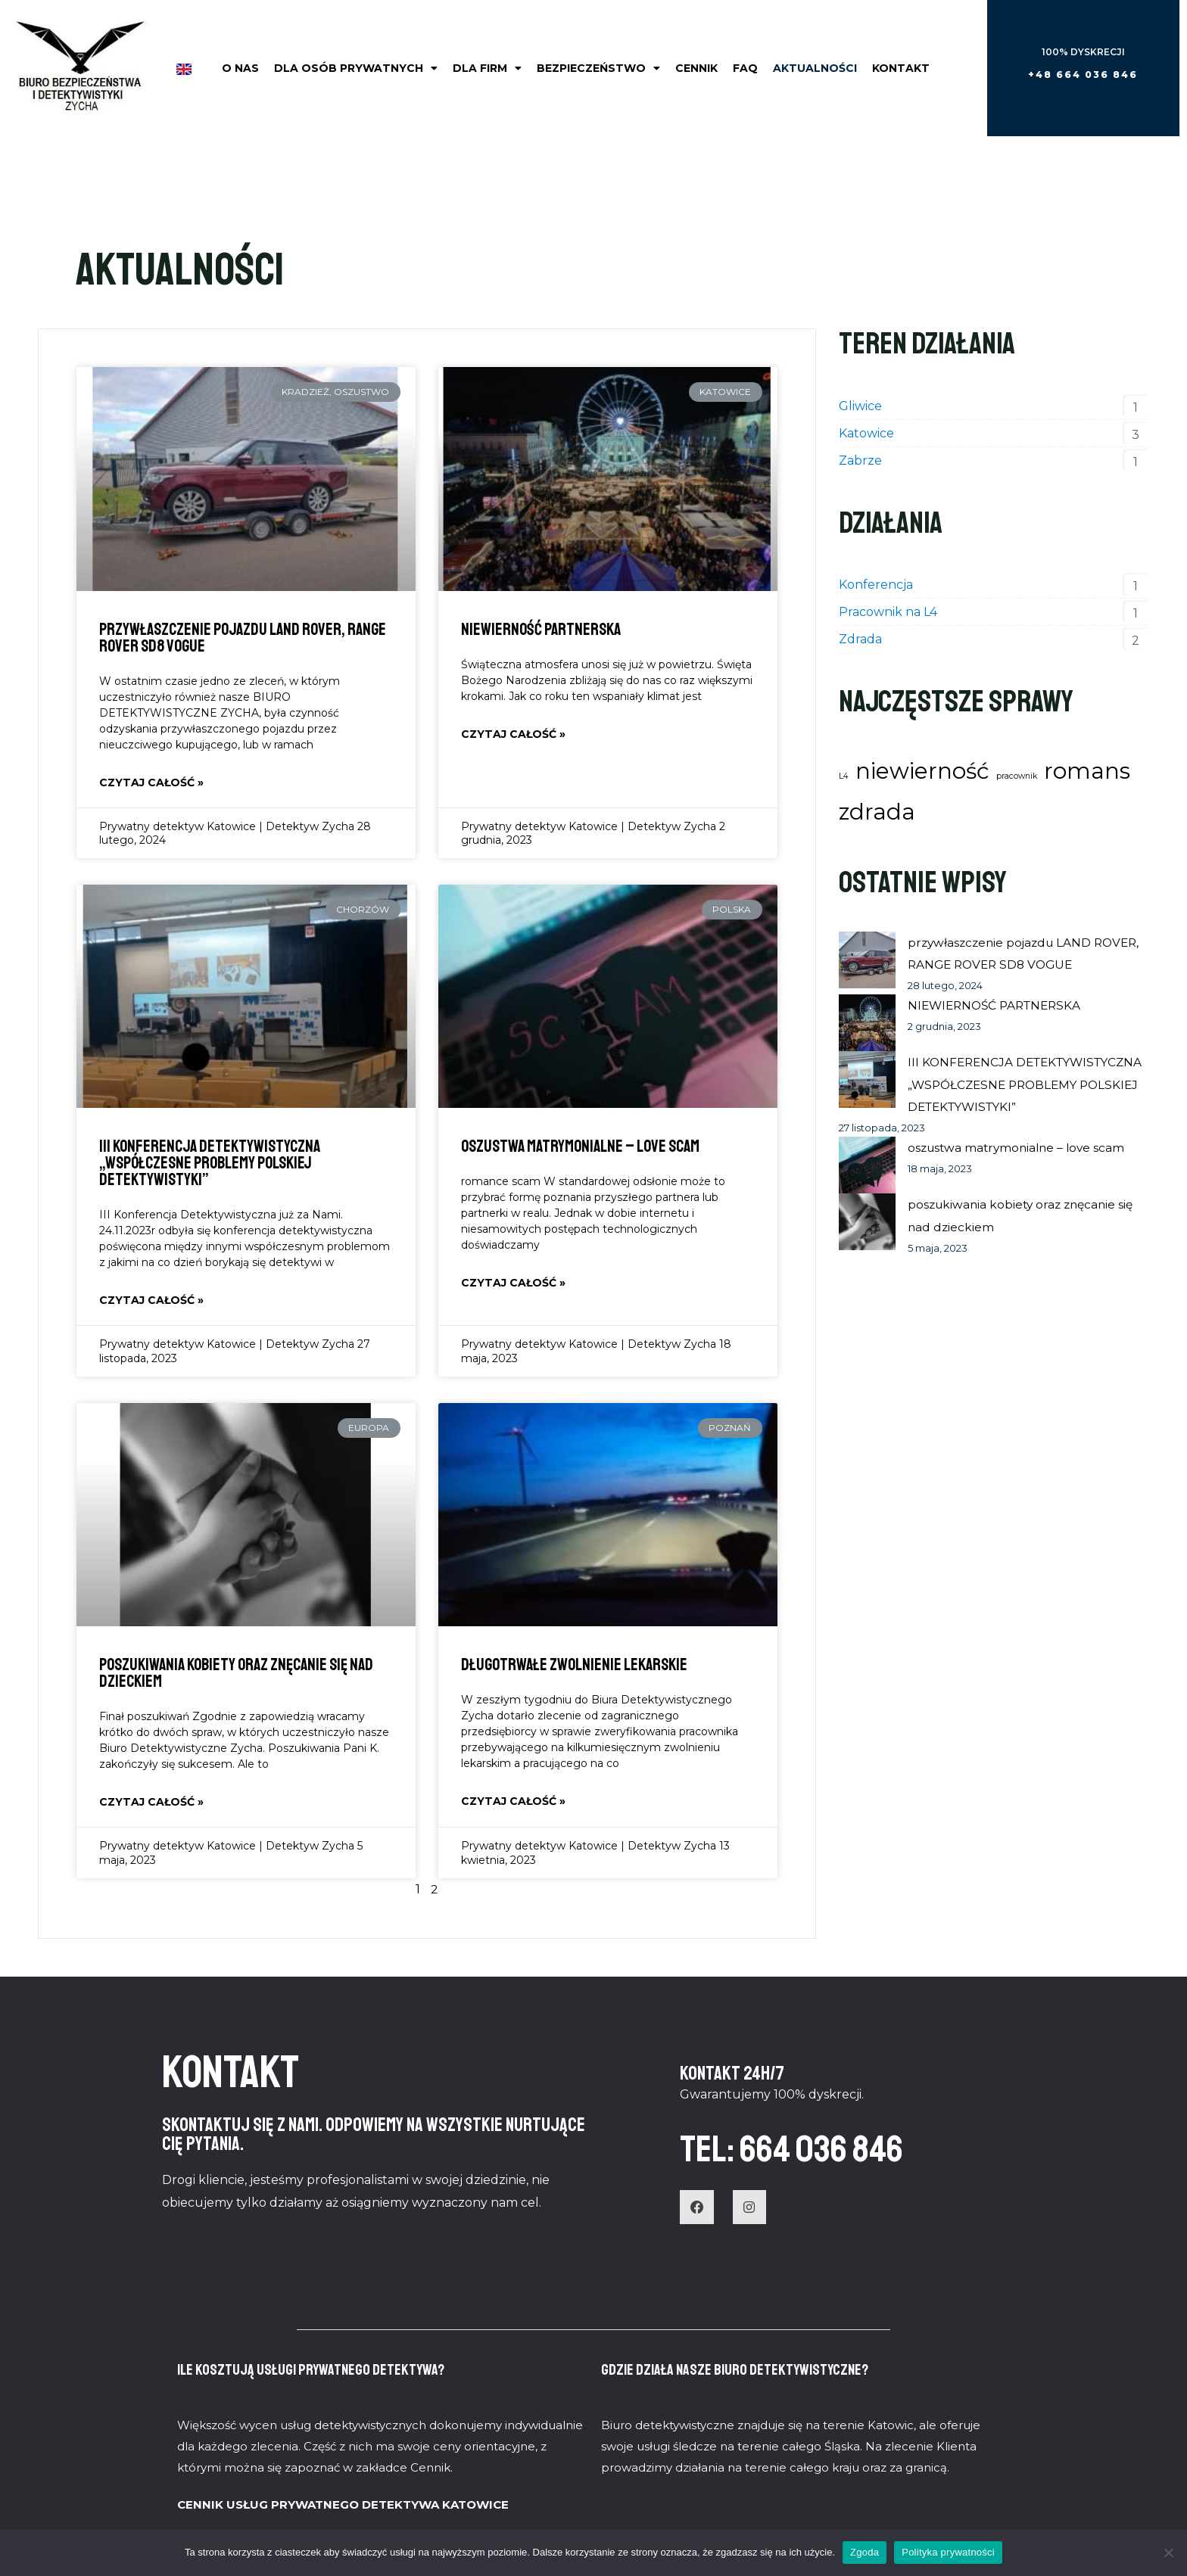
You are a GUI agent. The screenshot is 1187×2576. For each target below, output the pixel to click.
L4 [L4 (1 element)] (844, 776)
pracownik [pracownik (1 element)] (1016, 776)
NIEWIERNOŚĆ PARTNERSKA (541, 629)
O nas (240, 68)
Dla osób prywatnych (356, 68)
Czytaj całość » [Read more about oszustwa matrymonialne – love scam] (513, 1284)
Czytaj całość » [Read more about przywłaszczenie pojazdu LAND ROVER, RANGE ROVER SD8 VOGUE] (151, 783)
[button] (1083, 75)
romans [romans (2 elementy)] (1087, 771)
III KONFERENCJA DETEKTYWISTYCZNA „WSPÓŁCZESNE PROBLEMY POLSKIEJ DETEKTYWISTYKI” (209, 1164)
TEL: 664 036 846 (815, 2148)
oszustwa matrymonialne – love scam (580, 1147)
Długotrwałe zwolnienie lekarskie (574, 1666)
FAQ (745, 68)
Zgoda (864, 2552)
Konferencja (876, 584)
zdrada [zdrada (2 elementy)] (877, 811)
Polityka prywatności (948, 2552)
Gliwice (860, 406)
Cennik (696, 68)
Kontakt (901, 68)
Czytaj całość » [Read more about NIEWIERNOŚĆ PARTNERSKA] (513, 735)
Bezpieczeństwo (598, 68)
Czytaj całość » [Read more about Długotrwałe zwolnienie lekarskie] (513, 1803)
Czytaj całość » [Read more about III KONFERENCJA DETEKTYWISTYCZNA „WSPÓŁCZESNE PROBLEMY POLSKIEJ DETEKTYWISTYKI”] (151, 1301)
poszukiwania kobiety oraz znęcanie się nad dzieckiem (236, 1675)
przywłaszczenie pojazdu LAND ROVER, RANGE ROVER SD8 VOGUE (242, 638)
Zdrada (860, 639)
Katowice (866, 433)
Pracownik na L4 (888, 612)
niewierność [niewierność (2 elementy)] (922, 771)
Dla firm (487, 68)
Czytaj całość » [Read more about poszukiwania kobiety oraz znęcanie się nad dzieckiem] (151, 1804)
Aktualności (815, 68)
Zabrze (860, 460)
